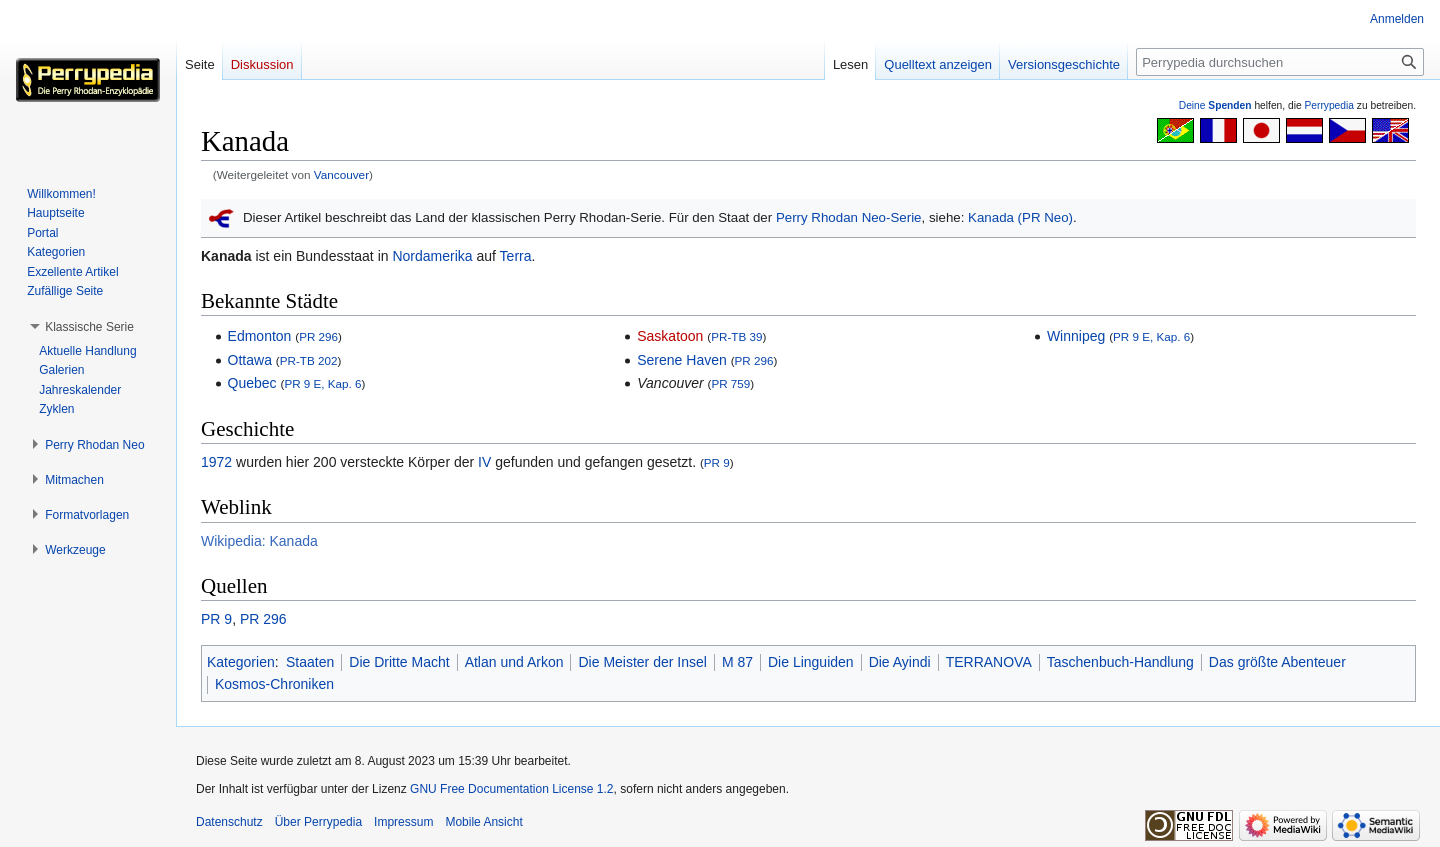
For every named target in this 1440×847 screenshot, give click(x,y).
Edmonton (260, 336)
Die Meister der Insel (642, 662)
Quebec (252, 383)
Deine (1215, 105)
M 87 (737, 662)
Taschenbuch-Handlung (1120, 662)
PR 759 (730, 383)
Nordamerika (432, 256)
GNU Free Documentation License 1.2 (511, 789)
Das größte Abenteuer (1277, 662)
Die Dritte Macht (399, 662)
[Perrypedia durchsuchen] (1280, 62)
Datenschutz (229, 822)
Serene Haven (682, 360)
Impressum (403, 822)
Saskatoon (670, 336)
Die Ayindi (900, 662)
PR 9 (717, 462)
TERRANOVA (989, 662)
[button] (89, 327)
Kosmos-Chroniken (274, 684)
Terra (516, 256)
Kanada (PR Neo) (1020, 217)
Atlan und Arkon (514, 662)
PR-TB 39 (736, 336)
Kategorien (241, 662)
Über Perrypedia (318, 822)
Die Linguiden (811, 662)
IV (484, 462)
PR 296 (318, 336)
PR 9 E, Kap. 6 (322, 383)
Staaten (310, 662)
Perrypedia (1329, 105)
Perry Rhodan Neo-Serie (849, 217)
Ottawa (250, 360)
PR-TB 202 (309, 360)
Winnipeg (1076, 336)
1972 (216, 462)
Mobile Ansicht (483, 822)
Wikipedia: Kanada (259, 541)
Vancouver (341, 174)
